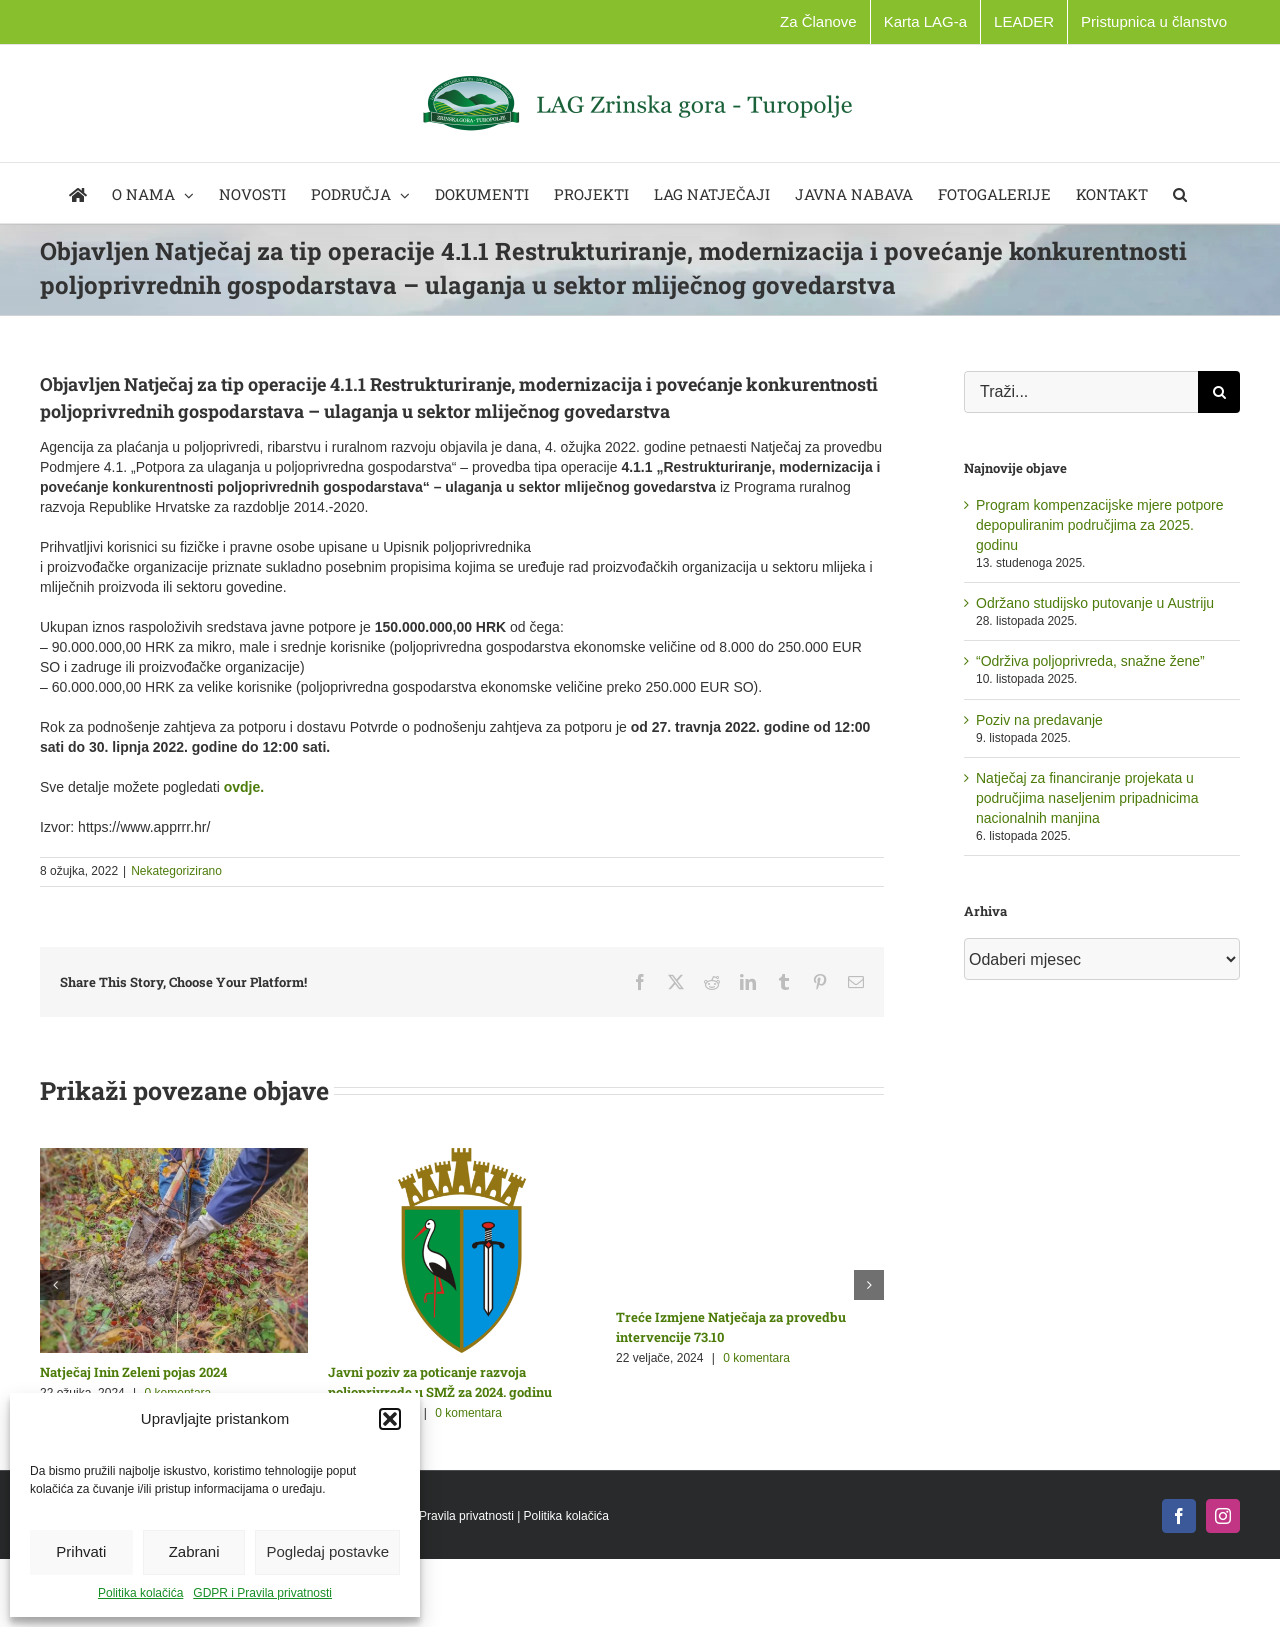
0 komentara (468, 1413)
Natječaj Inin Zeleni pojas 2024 (133, 1372)
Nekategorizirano (176, 871)
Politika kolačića (140, 1593)
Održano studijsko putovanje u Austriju (1095, 603)
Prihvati (81, 1551)
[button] (390, 1419)
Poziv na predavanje (1039, 720)
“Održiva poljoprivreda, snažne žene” (1090, 661)
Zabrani (194, 1551)
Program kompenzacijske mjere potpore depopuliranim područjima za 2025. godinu (1099, 525)
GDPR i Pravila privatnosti (262, 1593)
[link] (244, 787)
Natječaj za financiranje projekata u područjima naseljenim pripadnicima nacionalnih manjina (1087, 798)
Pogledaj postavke (327, 1551)
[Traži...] (1081, 392)
